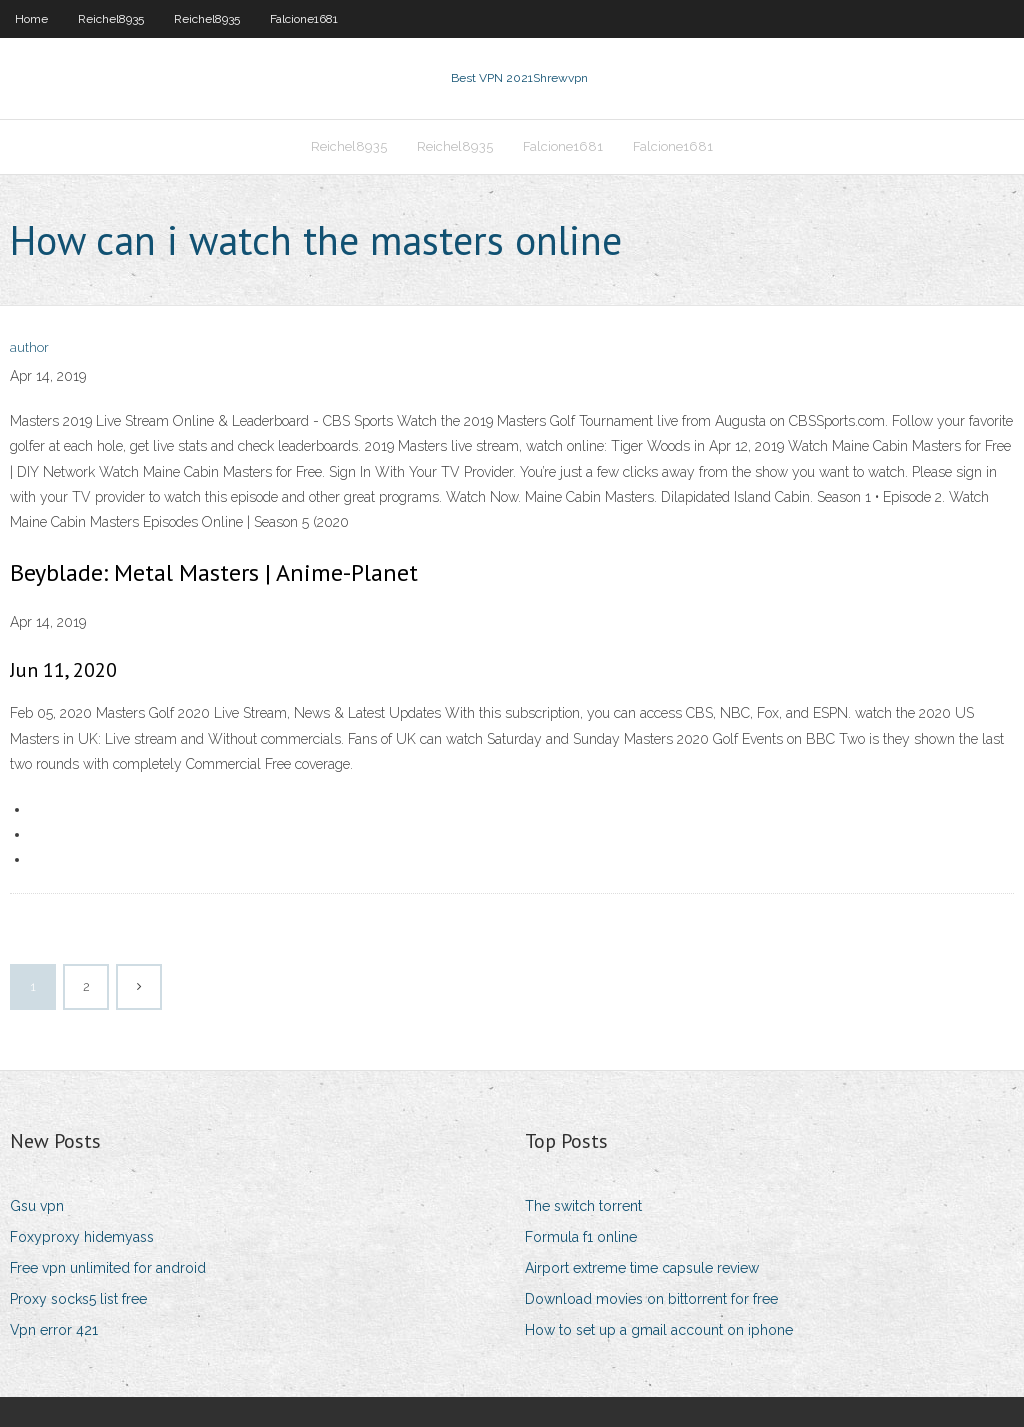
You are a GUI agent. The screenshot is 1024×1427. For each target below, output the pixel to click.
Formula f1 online (581, 1237)
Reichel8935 (111, 19)
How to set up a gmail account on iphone (659, 1330)
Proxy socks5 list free (78, 1299)
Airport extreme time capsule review (642, 1268)
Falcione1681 (304, 19)
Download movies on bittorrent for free (651, 1299)
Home (31, 19)
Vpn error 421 (54, 1330)
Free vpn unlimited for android (108, 1268)
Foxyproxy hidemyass (82, 1237)
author (29, 347)
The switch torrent (583, 1206)
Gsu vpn (37, 1206)
